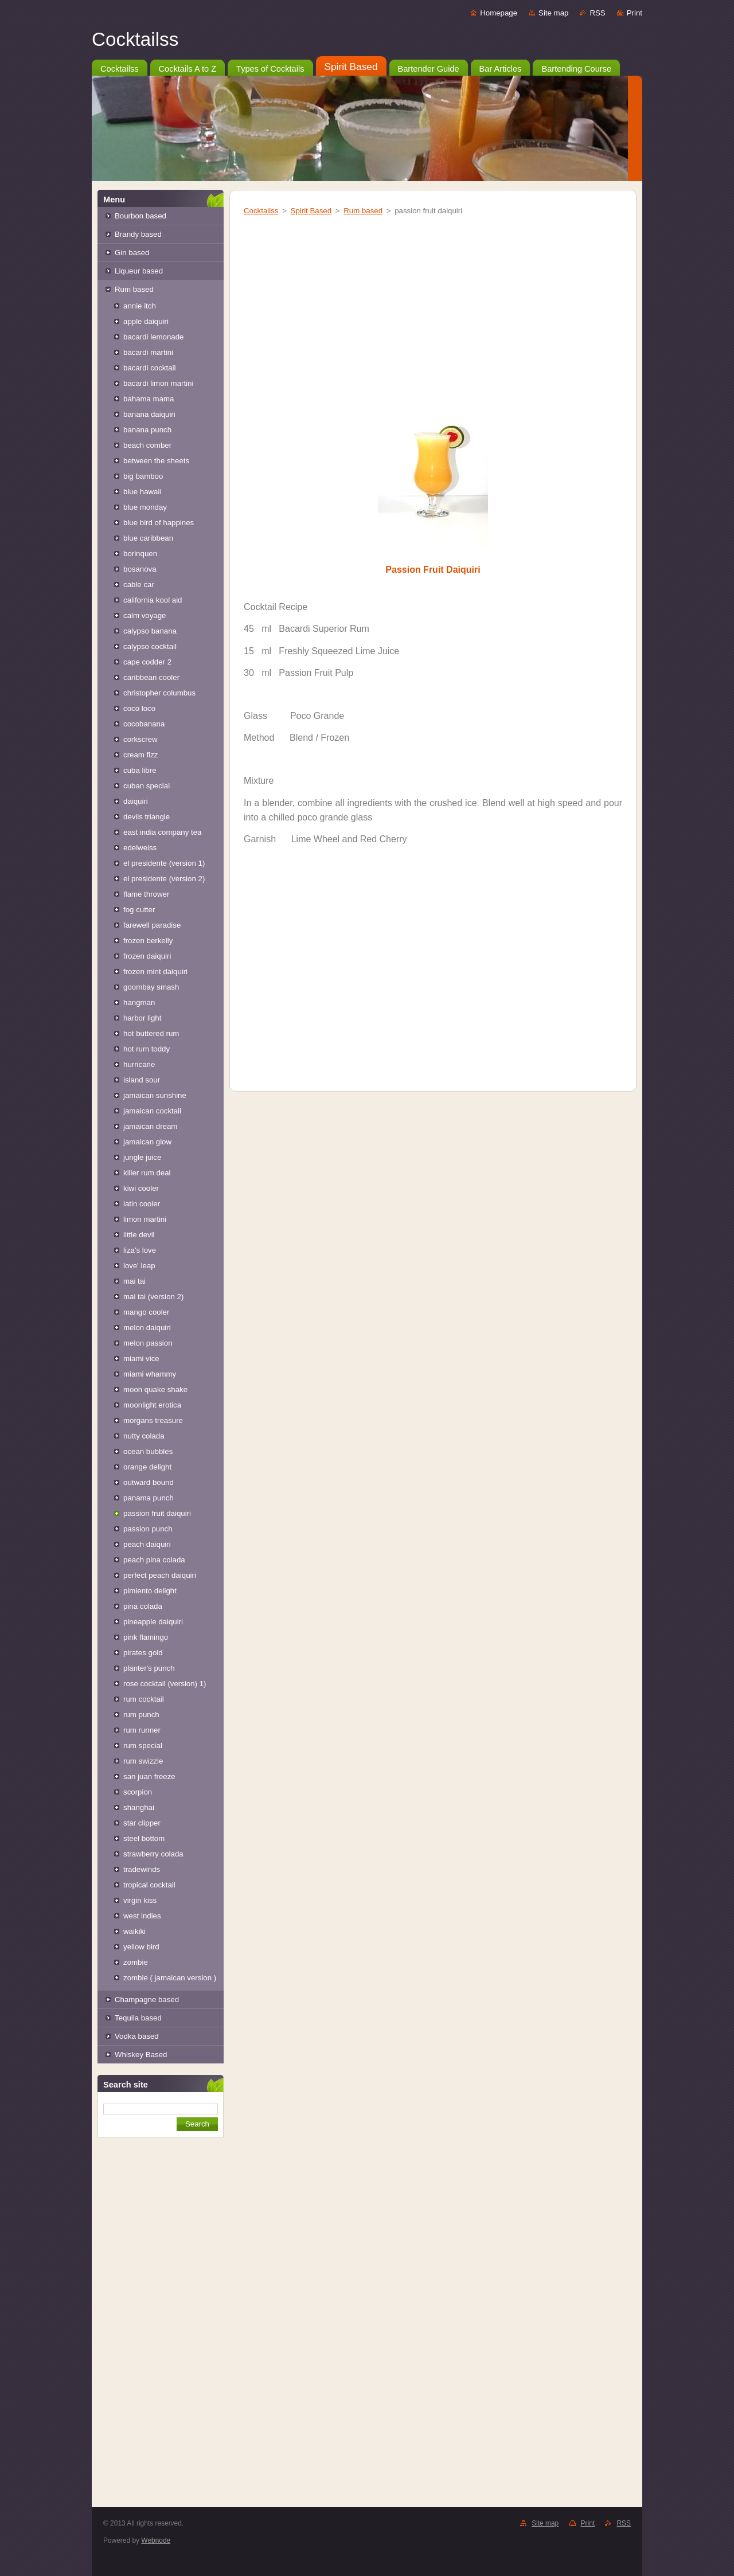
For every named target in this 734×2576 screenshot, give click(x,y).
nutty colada (144, 1436)
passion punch (148, 1529)
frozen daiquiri (147, 956)
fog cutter (139, 909)
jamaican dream (150, 1126)
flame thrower (146, 894)
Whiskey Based (141, 2054)
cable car (138, 584)
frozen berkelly (148, 940)
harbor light (142, 1018)
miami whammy (149, 1374)
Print (634, 13)
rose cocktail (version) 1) (164, 1683)
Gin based (132, 252)
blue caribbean (148, 538)
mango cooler (146, 1312)
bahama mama (148, 398)
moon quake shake (155, 1389)
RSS (597, 13)
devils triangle (146, 816)
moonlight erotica (152, 1405)
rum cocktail (143, 1699)
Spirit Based (311, 210)
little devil (139, 1234)
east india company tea (162, 832)
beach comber (147, 445)
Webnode (155, 2540)
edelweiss (140, 847)
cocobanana (144, 724)
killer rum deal (147, 1172)
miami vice (141, 1358)
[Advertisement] (160, 2332)
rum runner (142, 1730)
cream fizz (140, 754)
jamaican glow (147, 1141)
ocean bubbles (148, 1451)
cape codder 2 (147, 662)
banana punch (147, 429)
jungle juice (142, 1157)
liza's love (139, 1250)
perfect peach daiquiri (159, 1575)
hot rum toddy (146, 1049)
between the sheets (156, 460)
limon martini (144, 1219)
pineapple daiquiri (153, 1621)
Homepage (498, 13)
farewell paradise (152, 925)
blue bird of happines (158, 522)
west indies (142, 1916)
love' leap (139, 1265)
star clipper (142, 1823)
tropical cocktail (149, 1885)
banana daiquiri (149, 414)
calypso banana (150, 631)
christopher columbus (159, 693)
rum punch (141, 1714)
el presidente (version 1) (164, 863)
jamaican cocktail (152, 1111)
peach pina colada (154, 1559)
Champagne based (147, 1999)
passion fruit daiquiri (157, 1513)
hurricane (139, 1064)
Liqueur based (139, 271)
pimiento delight (150, 1590)
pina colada (142, 1606)
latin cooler (141, 1203)
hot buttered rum (151, 1033)
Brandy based (138, 234)
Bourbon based (140, 216)
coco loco (139, 708)
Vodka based (137, 2036)
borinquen (140, 553)
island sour (141, 1080)
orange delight (147, 1467)
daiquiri (135, 801)
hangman (139, 1002)
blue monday (145, 507)
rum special (142, 1745)
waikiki (134, 1931)
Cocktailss (261, 210)
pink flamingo (145, 1637)
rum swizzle (143, 1761)
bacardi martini (148, 352)
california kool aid (152, 600)
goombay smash (151, 987)
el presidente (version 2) (164, 878)
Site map (553, 13)
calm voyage (144, 615)
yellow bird (141, 1946)
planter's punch (149, 1668)
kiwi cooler (141, 1188)
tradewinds (141, 1869)
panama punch (148, 1498)
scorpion (137, 1792)
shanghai (138, 1807)
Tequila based (138, 2018)
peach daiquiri (147, 1544)
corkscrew (140, 739)
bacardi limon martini (158, 383)
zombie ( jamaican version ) (169, 1977)
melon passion (148, 1343)
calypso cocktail (150, 646)
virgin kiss (140, 1900)
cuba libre (140, 770)
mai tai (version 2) (153, 1296)
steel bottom (144, 1838)
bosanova (140, 569)
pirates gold (143, 1652)
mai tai (134, 1281)
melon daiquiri (147, 1327)
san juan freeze (149, 1776)
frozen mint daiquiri (155, 971)
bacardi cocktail (149, 367)
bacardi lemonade (153, 337)
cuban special (146, 785)
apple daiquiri (146, 321)
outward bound (148, 1482)
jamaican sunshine (154, 1095)
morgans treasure (153, 1420)
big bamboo (143, 476)
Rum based (134, 289)
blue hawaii (142, 491)
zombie (135, 1962)
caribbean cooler (151, 677)
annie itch (139, 306)
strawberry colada (153, 1854)
